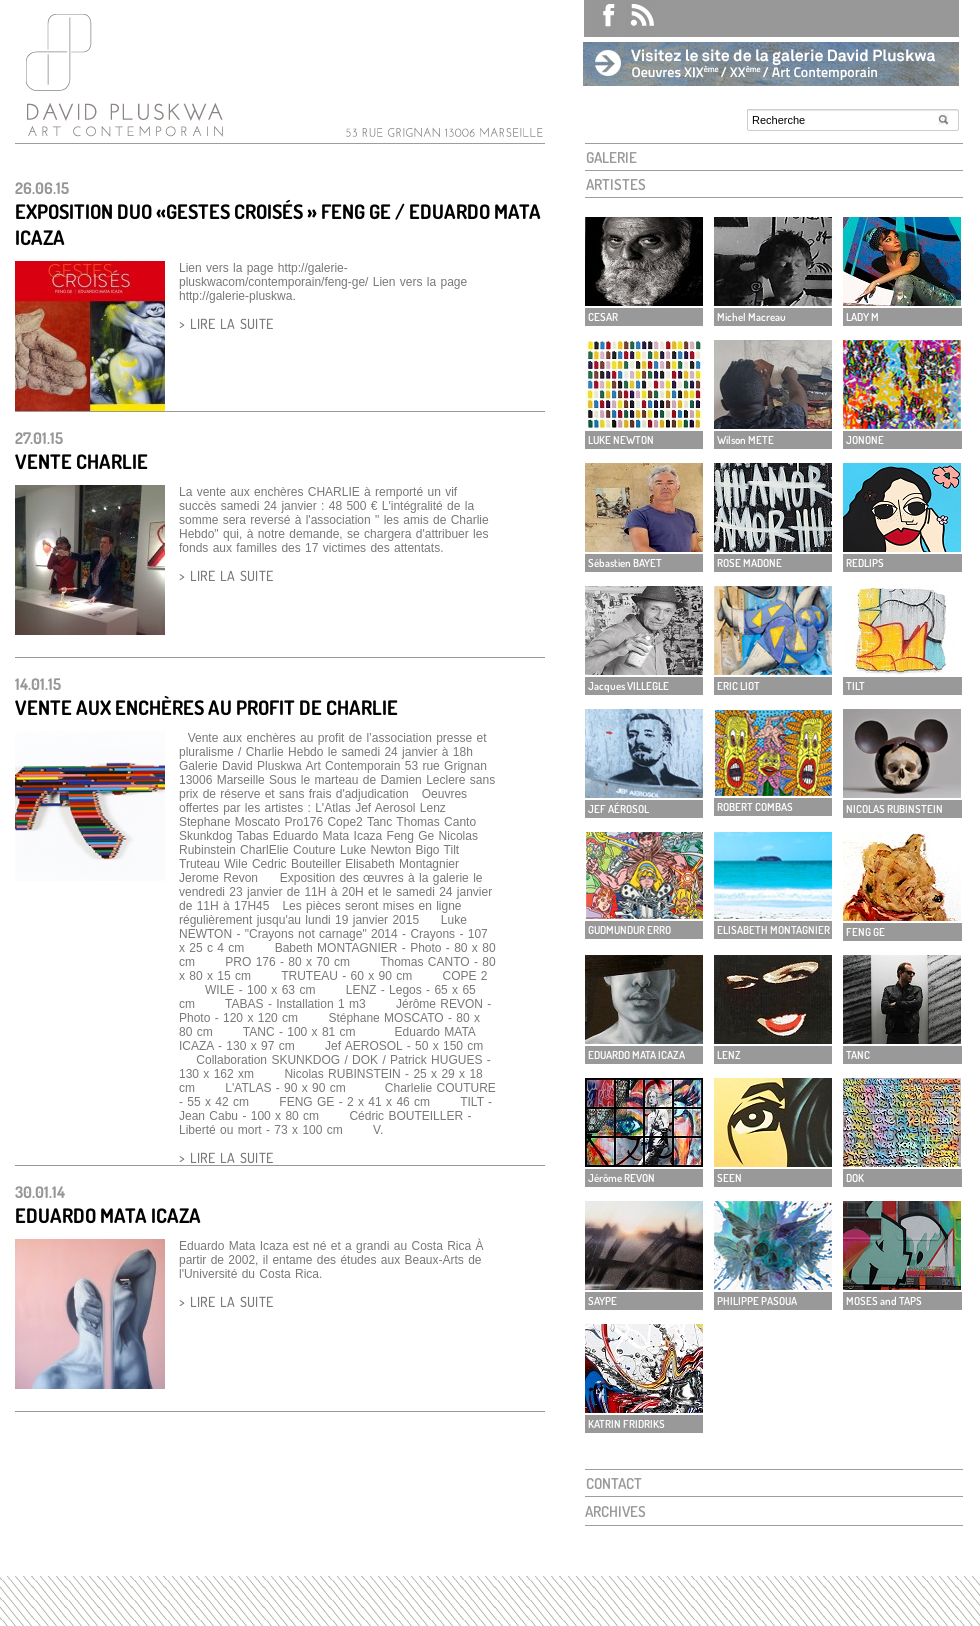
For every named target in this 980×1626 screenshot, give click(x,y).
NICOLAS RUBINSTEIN (894, 809)
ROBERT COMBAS (755, 807)
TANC (858, 1055)
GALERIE (611, 157)
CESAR (603, 317)
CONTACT (614, 1483)
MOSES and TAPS (884, 1301)
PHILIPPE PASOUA (757, 1301)
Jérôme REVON (621, 1178)
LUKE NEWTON (621, 440)
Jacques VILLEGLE (628, 686)
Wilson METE (745, 440)
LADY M (862, 317)
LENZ (729, 1055)
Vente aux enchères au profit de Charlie (206, 707)
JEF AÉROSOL (618, 809)
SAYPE (602, 1301)
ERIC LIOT (738, 686)
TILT (855, 686)
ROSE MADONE (749, 563)
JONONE (865, 440)
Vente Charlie (81, 461)
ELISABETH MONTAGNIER (773, 930)
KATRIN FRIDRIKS (626, 1424)
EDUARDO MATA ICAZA (108, 1215)
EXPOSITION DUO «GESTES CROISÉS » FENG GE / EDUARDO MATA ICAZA (278, 224)
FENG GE (865, 932)
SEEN (729, 1178)
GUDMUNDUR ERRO (629, 930)
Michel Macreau (751, 317)
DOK (855, 1178)
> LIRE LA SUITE (226, 323)
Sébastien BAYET (625, 563)
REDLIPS (865, 563)
